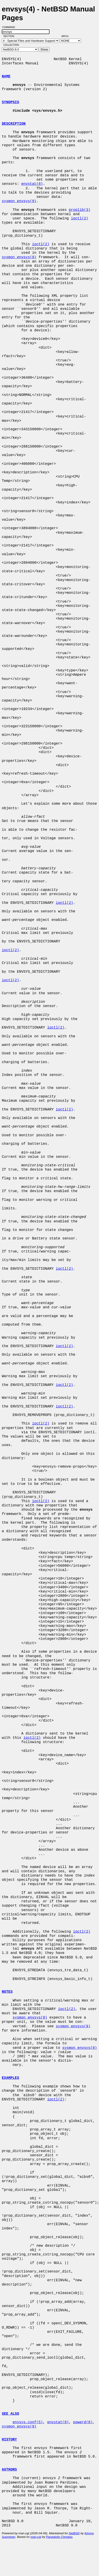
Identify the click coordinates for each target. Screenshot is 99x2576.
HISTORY (9, 2439)
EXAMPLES (10, 2078)
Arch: (67, 36)
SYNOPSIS (10, 102)
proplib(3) (79, 210)
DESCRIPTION (14, 123)
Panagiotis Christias (59, 2537)
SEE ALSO (10, 2413)
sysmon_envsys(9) (19, 201)
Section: (10, 36)
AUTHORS (9, 2469)
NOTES (7, 1991)
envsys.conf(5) (28, 2422)
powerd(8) (82, 2422)
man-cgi (35, 2537)
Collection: (11, 45)
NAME (6, 76)
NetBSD (74, 2533)
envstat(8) (32, 183)
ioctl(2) (79, 218)
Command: (10, 27)
